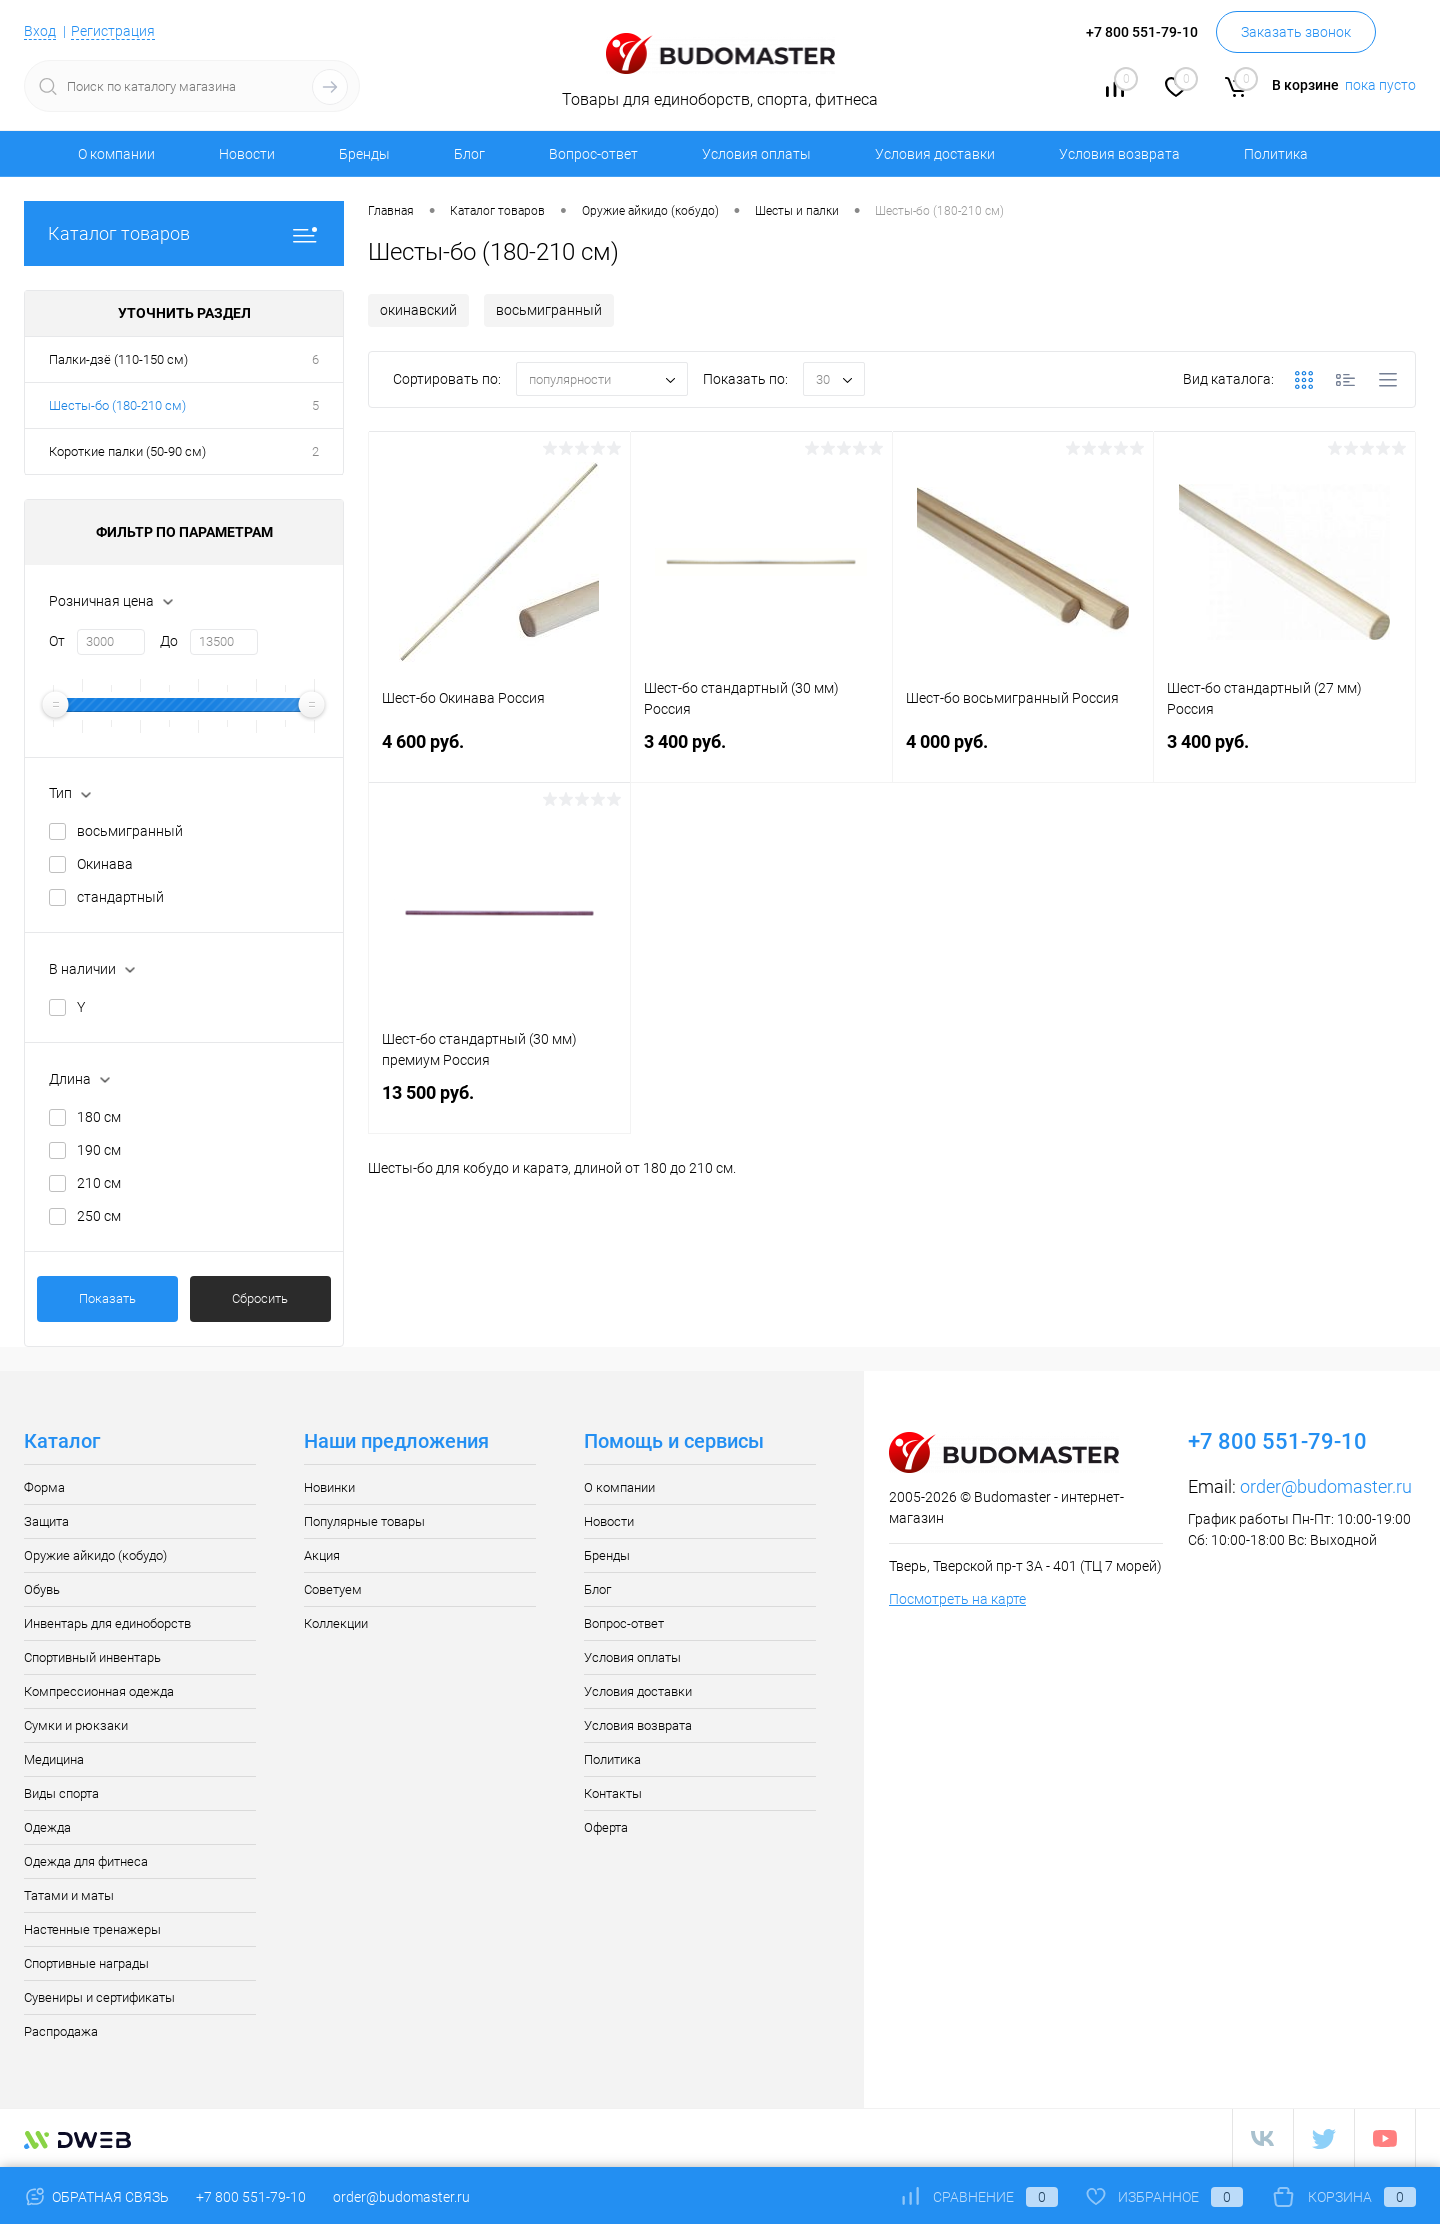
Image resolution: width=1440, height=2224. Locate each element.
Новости (247, 154)
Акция (322, 1555)
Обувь (42, 1589)
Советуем (333, 1589)
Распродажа (61, 2031)
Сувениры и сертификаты (99, 1997)
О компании (116, 154)
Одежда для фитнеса (86, 1861)
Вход (40, 31)
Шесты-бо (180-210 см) (117, 405)
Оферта (606, 1827)
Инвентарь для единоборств (107, 1623)
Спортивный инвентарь (92, 1657)
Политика (1276, 154)
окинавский (418, 310)
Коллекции (336, 1623)
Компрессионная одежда (99, 1691)
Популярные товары (364, 1521)
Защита (46, 1521)
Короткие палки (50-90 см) (127, 451)
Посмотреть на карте (957, 1599)
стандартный (120, 897)
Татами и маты (69, 1895)
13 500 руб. (499, 1104)
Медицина (54, 1759)
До (169, 641)
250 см (99, 1216)
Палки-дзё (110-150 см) (118, 359)
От (57, 641)
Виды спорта (61, 1793)
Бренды (364, 154)
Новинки (329, 1487)
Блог (469, 154)
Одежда (47, 1827)
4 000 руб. (1023, 753)
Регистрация (113, 31)
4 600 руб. (499, 753)
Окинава (105, 864)
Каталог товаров (184, 233)
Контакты (613, 1793)
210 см (99, 1183)
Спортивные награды (86, 1963)
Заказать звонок (1296, 32)
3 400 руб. (761, 753)
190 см (99, 1150)
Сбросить (260, 1298)
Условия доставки (935, 154)
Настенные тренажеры (92, 1929)
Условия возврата (1119, 154)
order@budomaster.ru (1326, 1486)
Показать (107, 1298)
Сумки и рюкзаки (76, 1725)
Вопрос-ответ (593, 154)
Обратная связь (96, 2197)
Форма (44, 1487)
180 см (99, 1117)
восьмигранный (130, 831)
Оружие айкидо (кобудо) (95, 1555)
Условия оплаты (756, 154)
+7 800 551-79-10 (251, 2197)
